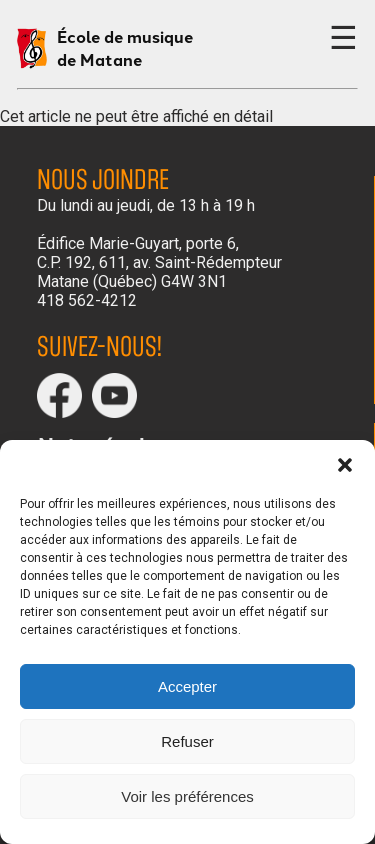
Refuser (187, 741)
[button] (345, 465)
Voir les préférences (187, 796)
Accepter (187, 686)
